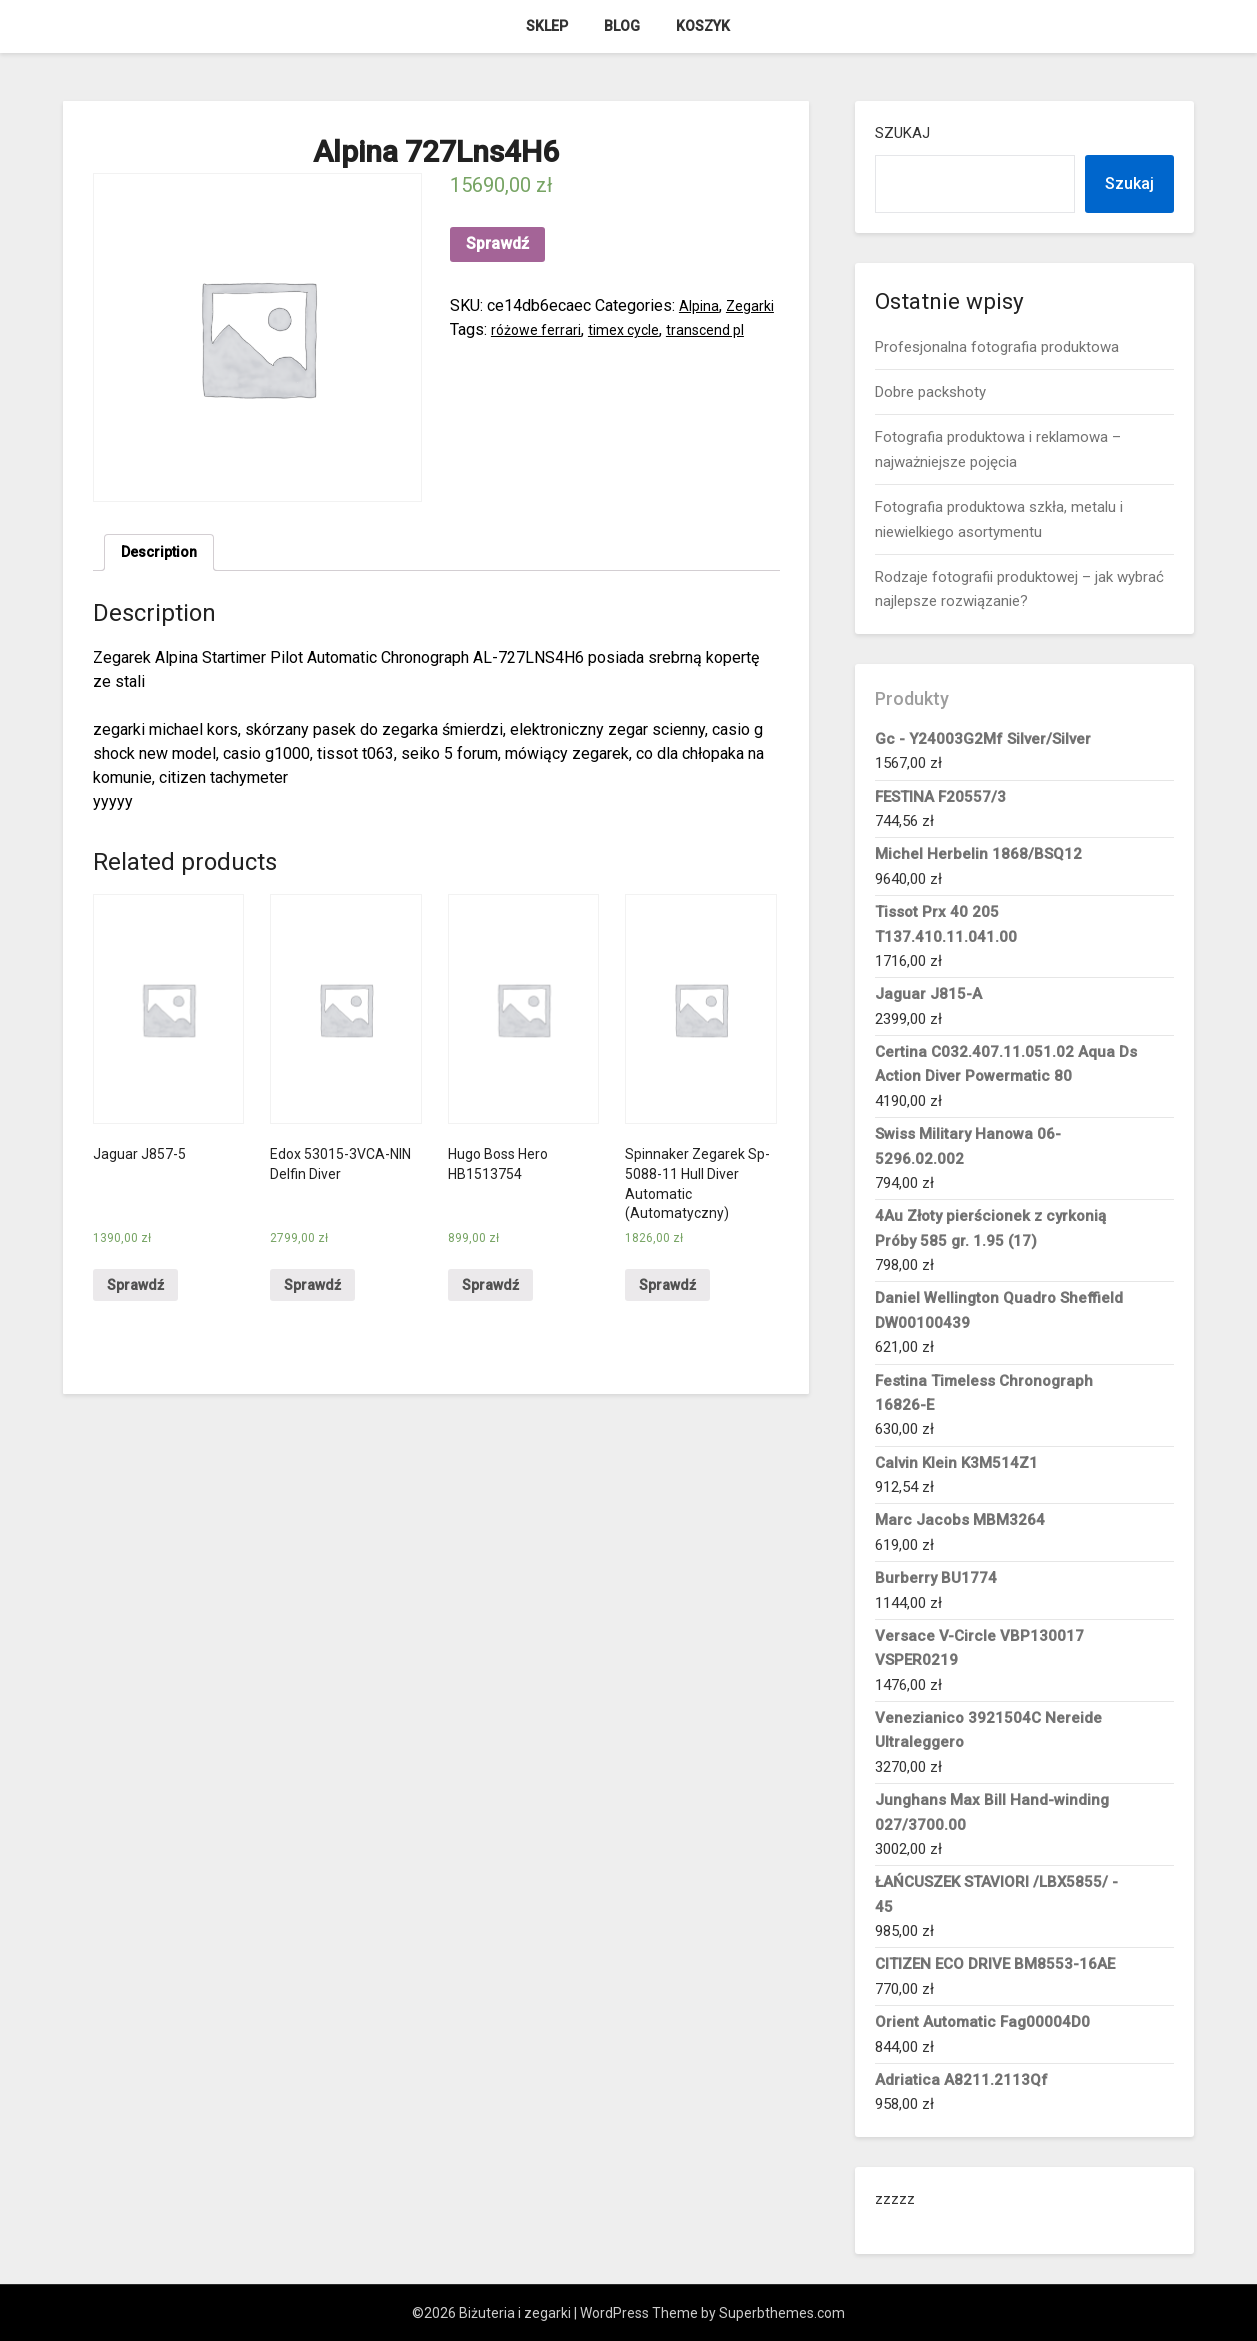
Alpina (700, 305)
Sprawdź (497, 243)
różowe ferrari (597, 329)
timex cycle (693, 329)
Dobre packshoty (930, 392)
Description (163, 554)
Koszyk (703, 26)
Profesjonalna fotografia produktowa (997, 347)
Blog (622, 26)
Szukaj (902, 133)
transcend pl (493, 353)
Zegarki (476, 329)
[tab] (163, 555)
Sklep (547, 26)
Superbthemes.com (782, 2313)
